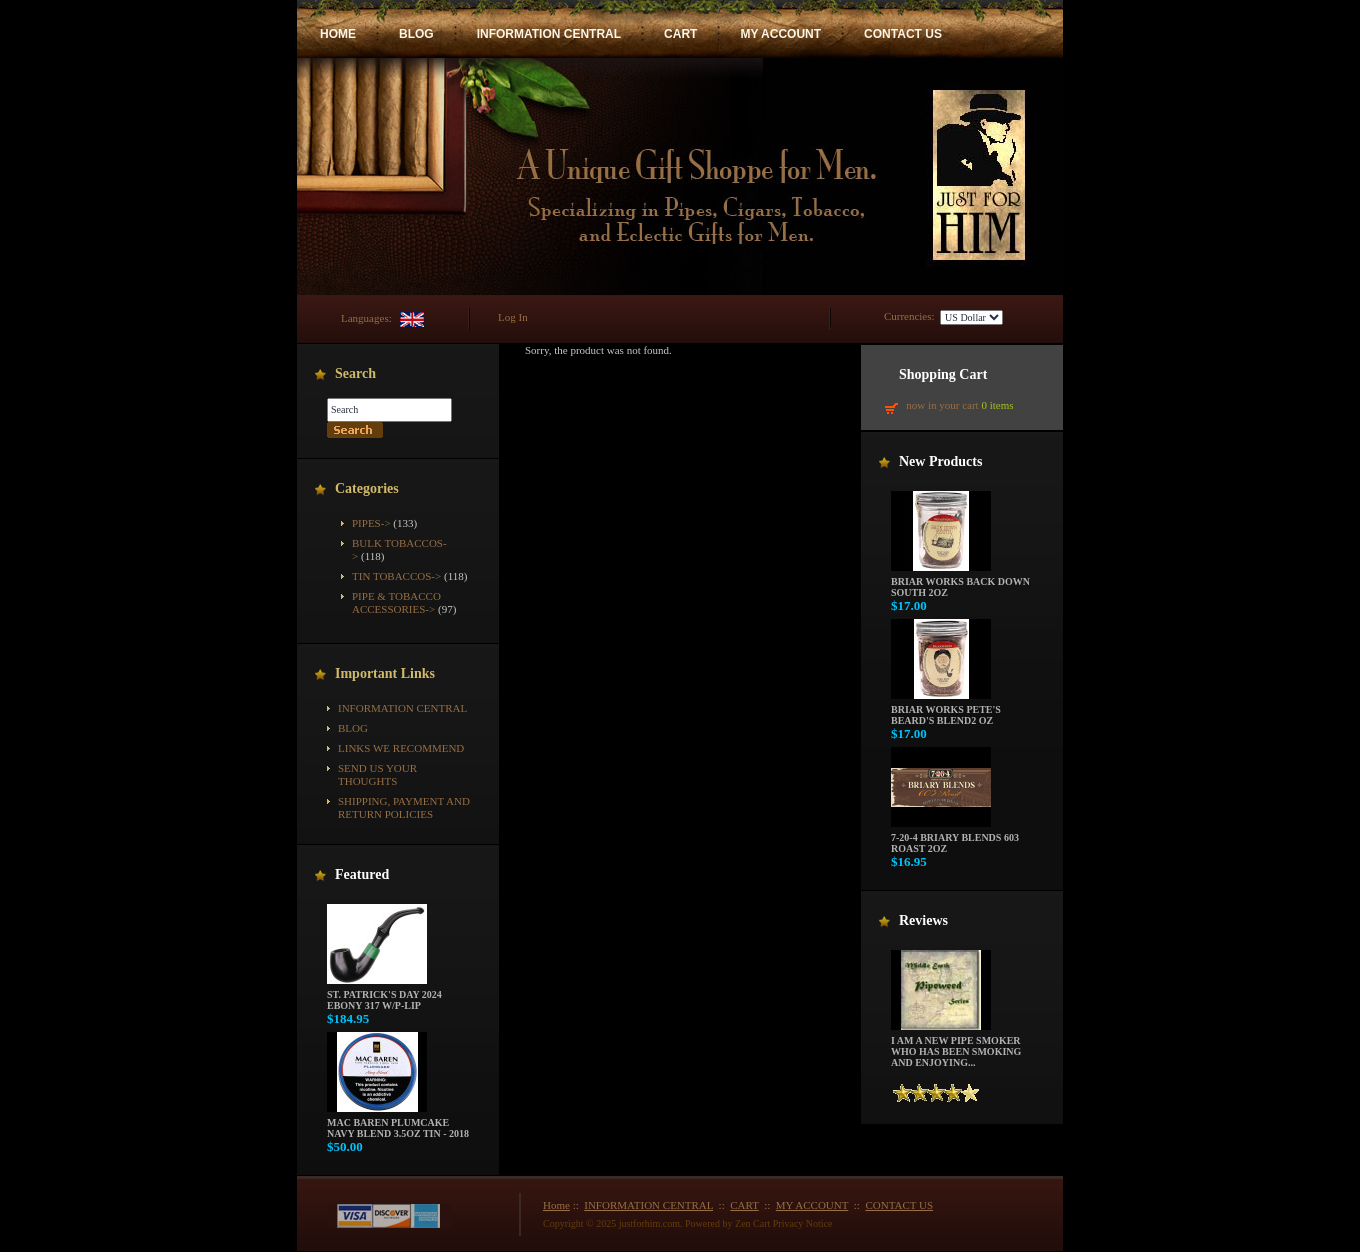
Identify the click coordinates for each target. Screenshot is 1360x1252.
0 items (997, 405)
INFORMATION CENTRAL (549, 34)
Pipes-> (371, 523)
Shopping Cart (943, 374)
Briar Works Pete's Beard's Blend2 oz (946, 710)
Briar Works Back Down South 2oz (960, 582)
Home (556, 1205)
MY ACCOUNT (780, 34)
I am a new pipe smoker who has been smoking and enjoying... (956, 1047)
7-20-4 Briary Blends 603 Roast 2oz (955, 838)
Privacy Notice (803, 1223)
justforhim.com (649, 1223)
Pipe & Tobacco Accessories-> (396, 602)
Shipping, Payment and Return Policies (404, 807)
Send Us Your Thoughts (377, 774)
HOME (338, 34)
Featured (362, 874)
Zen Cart (752, 1223)
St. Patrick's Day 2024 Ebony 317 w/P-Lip (384, 995)
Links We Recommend (401, 748)
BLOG (416, 34)
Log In (513, 317)
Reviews (923, 920)
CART (680, 34)
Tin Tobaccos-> (396, 576)
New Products (940, 461)
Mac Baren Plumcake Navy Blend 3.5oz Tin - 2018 (398, 1123)
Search (355, 373)
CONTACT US (903, 34)
